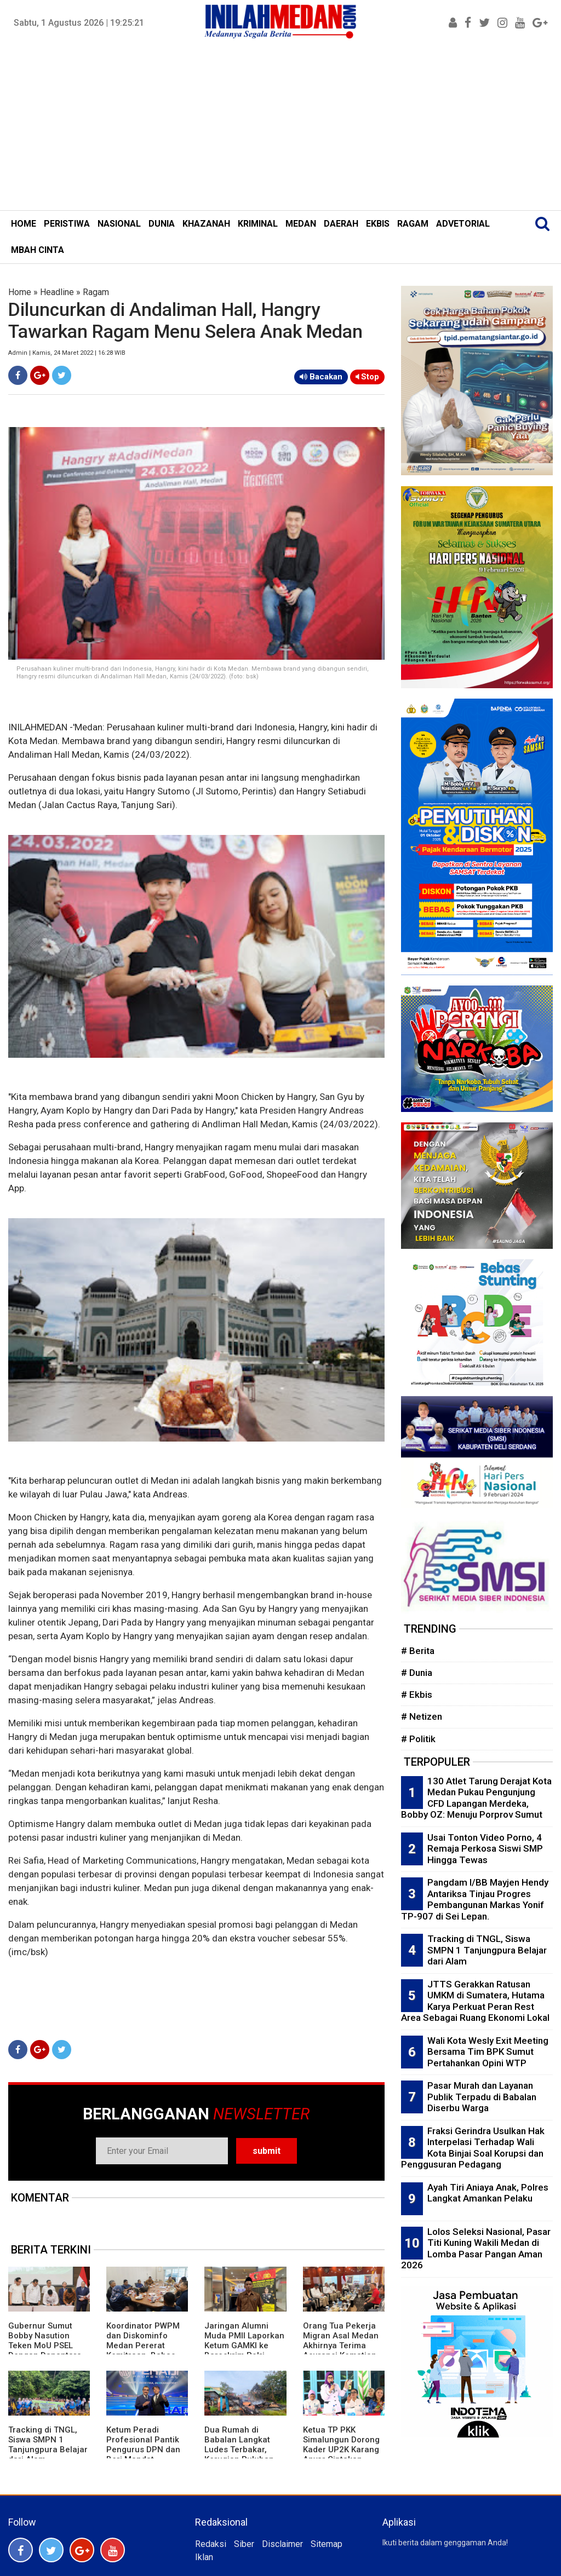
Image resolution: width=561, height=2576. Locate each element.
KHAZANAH (206, 223)
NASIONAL (119, 223)
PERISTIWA (67, 223)
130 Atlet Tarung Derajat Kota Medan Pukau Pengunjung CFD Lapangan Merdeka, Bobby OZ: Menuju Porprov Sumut (476, 1798)
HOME (23, 223)
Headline (57, 292)
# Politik (418, 1738)
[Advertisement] (280, 128)
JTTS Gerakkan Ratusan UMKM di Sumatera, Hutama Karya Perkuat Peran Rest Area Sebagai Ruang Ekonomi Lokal (475, 2001)
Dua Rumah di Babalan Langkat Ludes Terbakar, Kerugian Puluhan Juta (239, 2449)
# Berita (417, 1650)
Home (19, 292)
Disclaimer (282, 2544)
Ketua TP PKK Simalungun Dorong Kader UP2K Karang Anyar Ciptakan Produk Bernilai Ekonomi (341, 2454)
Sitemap (326, 2544)
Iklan (204, 2557)
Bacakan (321, 377)
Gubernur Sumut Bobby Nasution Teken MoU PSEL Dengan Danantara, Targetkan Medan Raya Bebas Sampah (48, 2350)
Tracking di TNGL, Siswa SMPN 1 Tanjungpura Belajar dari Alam (48, 2444)
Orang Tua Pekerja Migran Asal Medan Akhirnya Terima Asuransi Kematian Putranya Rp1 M (341, 2345)
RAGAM (412, 223)
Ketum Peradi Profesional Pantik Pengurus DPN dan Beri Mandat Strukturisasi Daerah (146, 2449)
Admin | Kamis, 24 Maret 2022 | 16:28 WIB (66, 352)
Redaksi (210, 2544)
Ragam (96, 292)
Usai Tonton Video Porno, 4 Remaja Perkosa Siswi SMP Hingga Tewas (485, 1848)
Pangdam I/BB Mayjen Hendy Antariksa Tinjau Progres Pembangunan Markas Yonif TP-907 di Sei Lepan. (474, 1899)
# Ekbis (416, 1694)
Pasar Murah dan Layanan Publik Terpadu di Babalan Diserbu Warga (481, 2096)
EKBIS (378, 223)
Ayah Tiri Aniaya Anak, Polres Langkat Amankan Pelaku (487, 2193)
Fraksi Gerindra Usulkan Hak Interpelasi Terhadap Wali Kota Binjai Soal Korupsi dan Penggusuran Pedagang (473, 2147)
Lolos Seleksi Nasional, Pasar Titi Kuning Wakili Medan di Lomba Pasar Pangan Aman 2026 (476, 2248)
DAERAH (341, 223)
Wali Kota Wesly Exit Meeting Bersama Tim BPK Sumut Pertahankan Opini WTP (487, 2051)
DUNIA (161, 223)
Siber (244, 2544)
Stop (367, 377)
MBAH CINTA (37, 250)
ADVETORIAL (463, 223)
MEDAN (300, 223)
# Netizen (421, 1716)
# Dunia (416, 1672)
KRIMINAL (258, 223)
